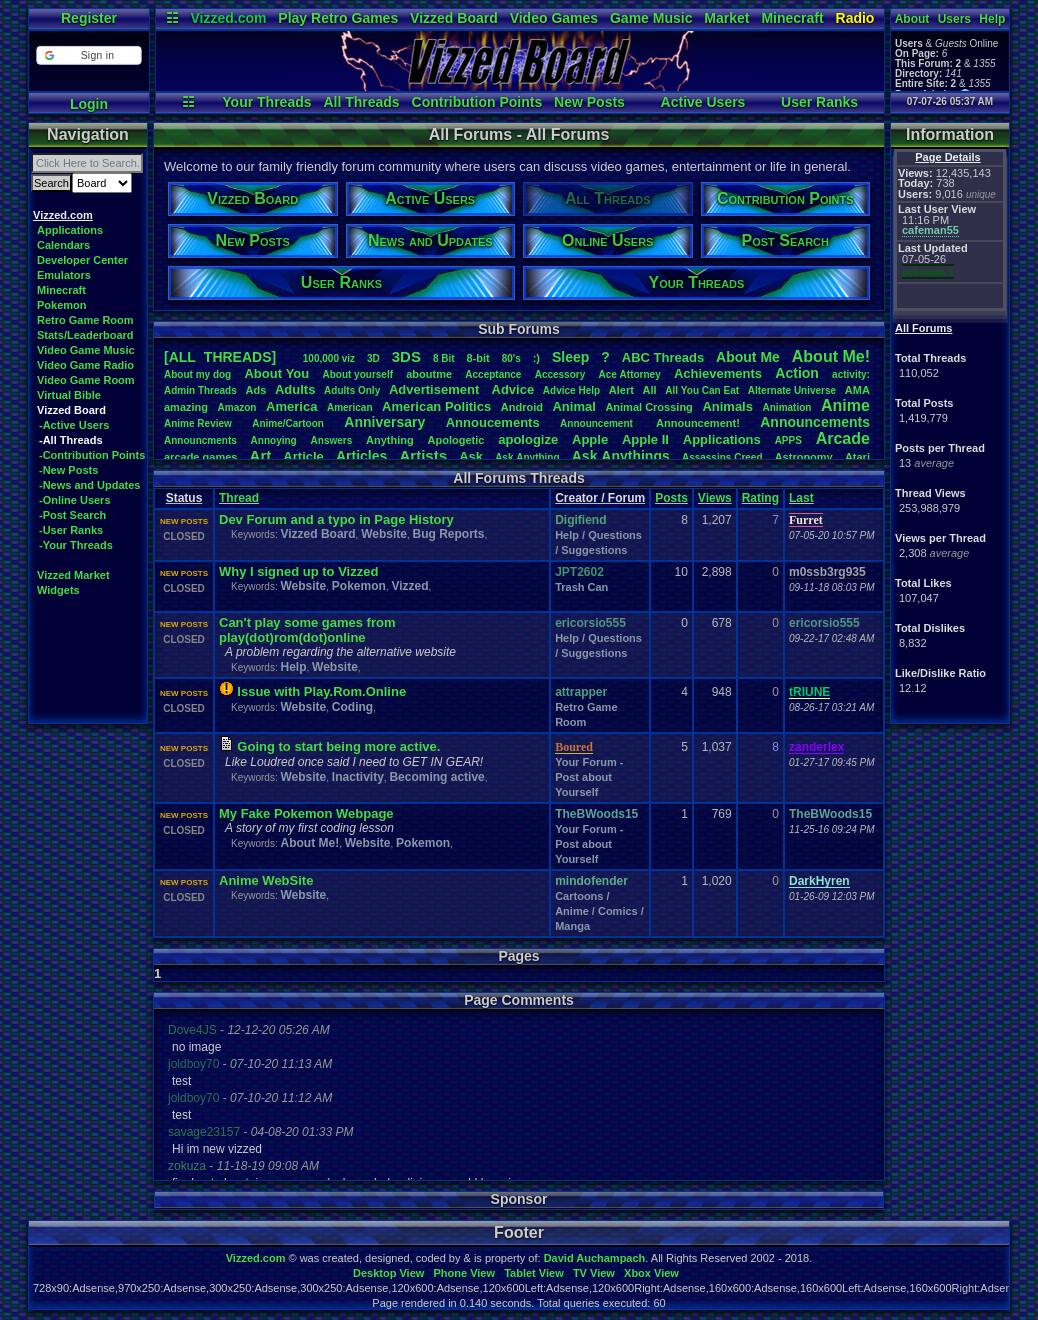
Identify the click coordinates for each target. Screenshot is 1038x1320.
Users (954, 19)
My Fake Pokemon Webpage (306, 813)
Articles (361, 456)
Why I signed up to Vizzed (298, 571)
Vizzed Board (454, 18)
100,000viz (329, 358)
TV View (594, 1273)
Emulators (64, 275)
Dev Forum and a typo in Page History (336, 519)
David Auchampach (595, 1258)
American (350, 407)
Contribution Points (477, 102)
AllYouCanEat (702, 390)
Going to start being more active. (338, 746)
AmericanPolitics (436, 406)
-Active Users (74, 425)
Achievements (718, 373)
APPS (788, 440)
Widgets (58, 590)
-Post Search (72, 515)
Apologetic (456, 440)
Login (89, 104)
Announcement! (698, 423)
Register (89, 18)
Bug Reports (449, 534)
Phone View (464, 1273)
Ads (255, 390)
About (912, 19)
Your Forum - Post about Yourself (589, 777)
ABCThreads (663, 357)
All (650, 390)
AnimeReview (198, 423)
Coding (352, 707)
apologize (528, 439)
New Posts (589, 102)
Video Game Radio (85, 365)
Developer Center (82, 260)
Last (801, 498)
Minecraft (792, 18)
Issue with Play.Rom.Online (321, 691)
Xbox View (651, 1273)
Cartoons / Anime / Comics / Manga (599, 911)
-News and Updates (89, 485)
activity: (851, 374)
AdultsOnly (352, 390)
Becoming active (436, 777)
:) (536, 358)
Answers (332, 440)
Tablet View (534, 1273)
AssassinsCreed (722, 457)
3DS (406, 356)
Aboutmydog (197, 374)
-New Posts (68, 470)
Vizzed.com (228, 18)
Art (261, 455)
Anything (390, 440)
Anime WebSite (266, 880)
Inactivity (358, 777)
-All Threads (71, 440)
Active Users (703, 102)
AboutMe (748, 357)
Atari (857, 457)
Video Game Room (86, 380)
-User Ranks (71, 530)
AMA (857, 390)
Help (992, 19)
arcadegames (200, 457)
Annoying (274, 440)
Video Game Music (86, 350)
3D (373, 358)
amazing (186, 407)
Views (715, 498)
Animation (787, 407)
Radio (855, 18)
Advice (513, 389)
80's (511, 358)
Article (303, 456)
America (291, 406)
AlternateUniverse (792, 390)
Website (384, 534)
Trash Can (581, 587)
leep (570, 357)
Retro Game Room (85, 320)
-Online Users (75, 500)
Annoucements (493, 422)
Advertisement (436, 389)
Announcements (815, 422)
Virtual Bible (69, 395)
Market (726, 18)
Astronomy (804, 457)
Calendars (63, 245)
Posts (671, 498)
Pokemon (62, 305)
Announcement (598, 423)
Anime (845, 405)
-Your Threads (76, 545)
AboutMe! (831, 356)
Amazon (237, 407)
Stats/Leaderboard (85, 335)
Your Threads (266, 102)
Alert (621, 390)
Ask (471, 456)
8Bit (444, 358)
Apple (590, 439)
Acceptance (493, 374)
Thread (239, 498)
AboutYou (276, 373)
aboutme (429, 374)
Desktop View (388, 1273)
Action (797, 373)
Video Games (554, 18)
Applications (70, 230)
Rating (760, 498)
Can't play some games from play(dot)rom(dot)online (307, 630)
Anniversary (384, 422)
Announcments (200, 440)
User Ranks (819, 102)
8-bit (478, 358)
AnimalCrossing (648, 407)
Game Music (651, 18)
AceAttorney (629, 374)
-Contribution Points (92, 455)
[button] (88, 55)
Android (522, 407)
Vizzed (409, 586)
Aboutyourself (357, 374)
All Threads (361, 102)
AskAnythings (621, 456)
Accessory (560, 374)
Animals (727, 406)
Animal (573, 406)
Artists (423, 455)
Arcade (843, 438)
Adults (295, 389)
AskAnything (527, 457)
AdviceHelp (571, 390)
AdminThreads (200, 390)
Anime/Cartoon (288, 423)
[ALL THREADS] (220, 357)
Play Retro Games (338, 18)
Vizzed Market (73, 575)
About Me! (309, 843)
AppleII (645, 439)
